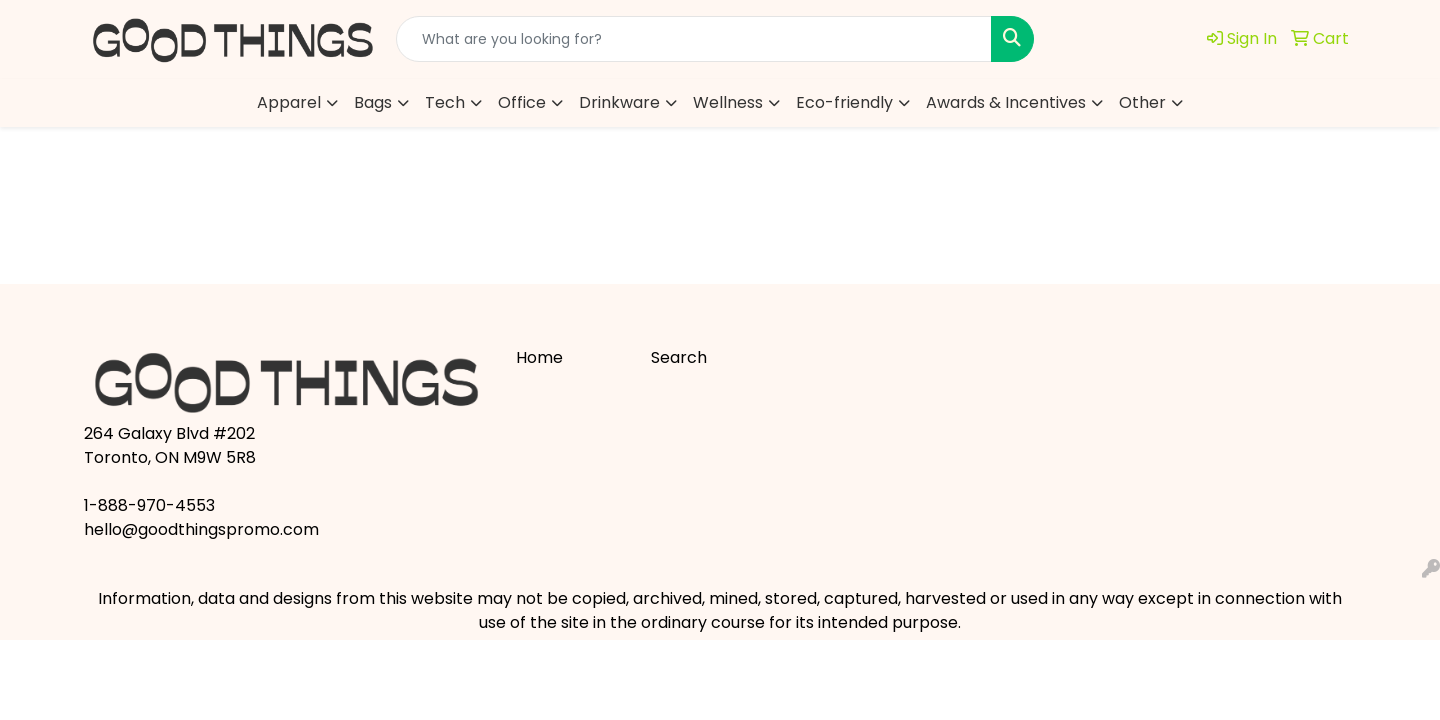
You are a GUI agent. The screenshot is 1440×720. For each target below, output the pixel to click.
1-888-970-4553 (149, 505)
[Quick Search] (694, 39)
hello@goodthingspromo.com (201, 529)
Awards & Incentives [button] (1006, 102)
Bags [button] (373, 102)
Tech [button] (445, 102)
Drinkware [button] (619, 102)
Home (539, 357)
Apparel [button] (289, 102)
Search (679, 357)
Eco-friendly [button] (844, 102)
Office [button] (522, 102)
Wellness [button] (728, 102)
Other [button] (1142, 102)
